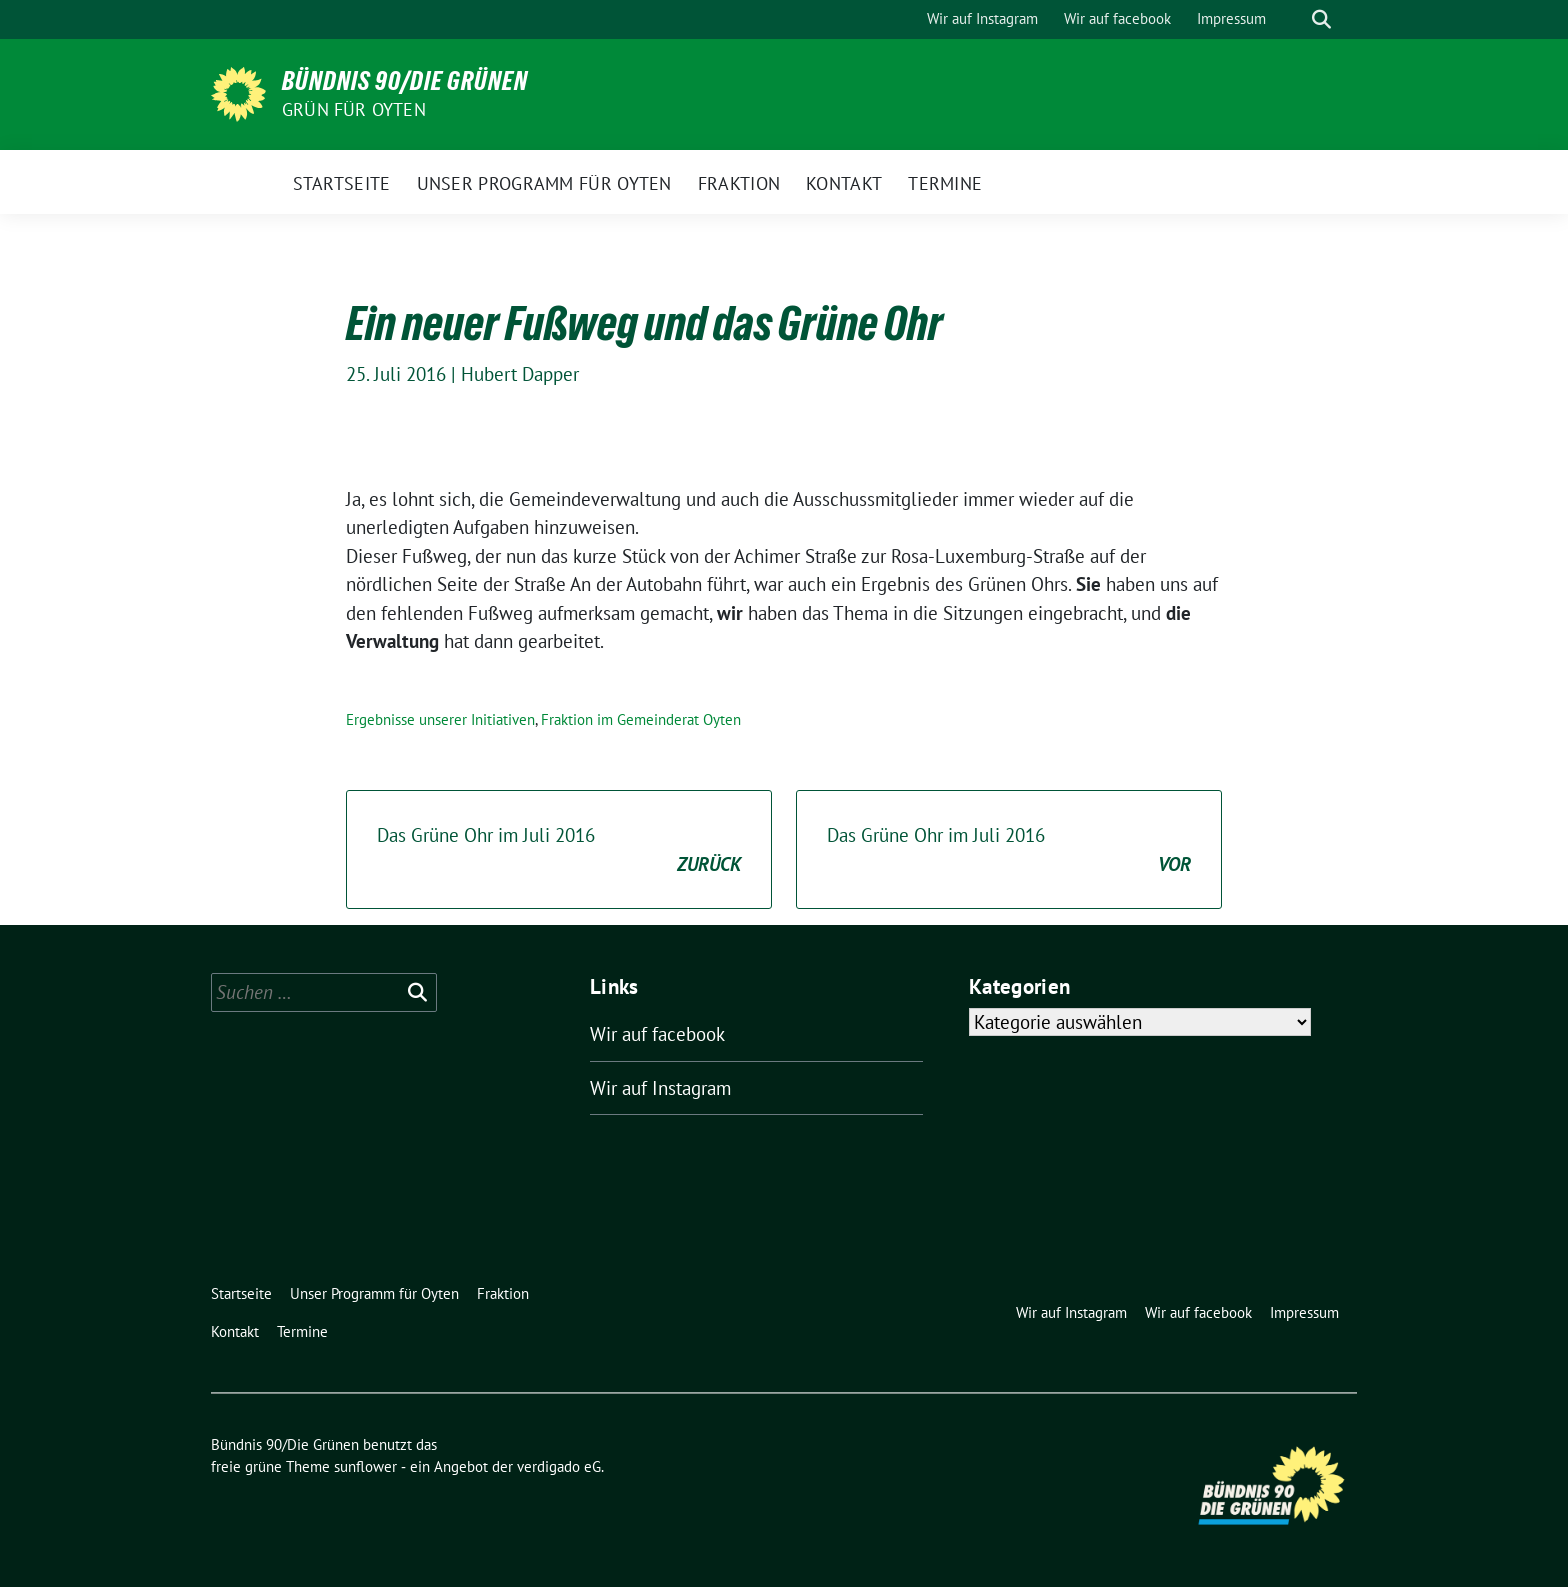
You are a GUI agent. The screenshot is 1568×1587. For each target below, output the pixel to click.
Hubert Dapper (520, 374)
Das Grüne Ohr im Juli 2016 (559, 850)
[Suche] (1293, 19)
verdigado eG (559, 1466)
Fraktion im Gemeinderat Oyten (641, 719)
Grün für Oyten (354, 109)
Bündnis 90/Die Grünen (405, 81)
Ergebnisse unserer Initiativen (440, 719)
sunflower (365, 1466)
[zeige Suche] (1321, 19)
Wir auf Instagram (660, 1088)
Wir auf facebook (657, 1034)
